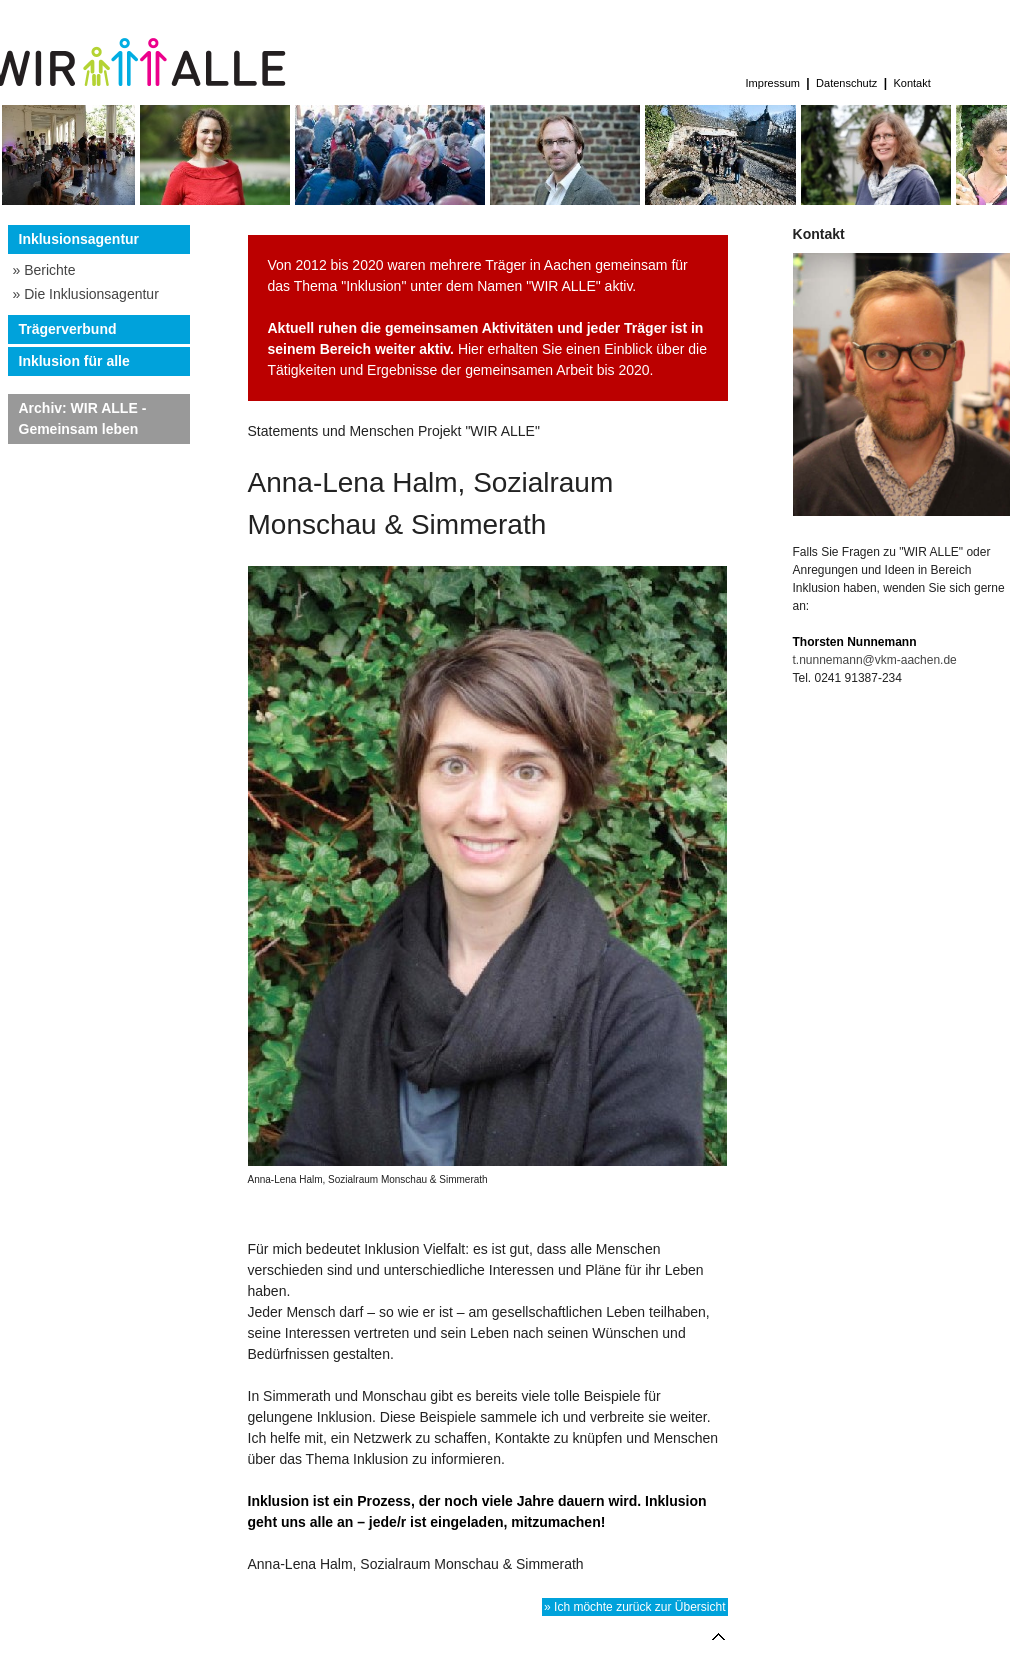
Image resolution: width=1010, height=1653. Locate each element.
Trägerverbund (68, 329)
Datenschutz (846, 83)
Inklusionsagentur (79, 239)
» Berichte (44, 270)
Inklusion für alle (74, 361)
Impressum (773, 83)
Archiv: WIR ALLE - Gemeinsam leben (83, 418)
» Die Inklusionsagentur (86, 294)
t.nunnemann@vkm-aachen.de (875, 660)
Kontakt (911, 83)
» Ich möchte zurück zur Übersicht (634, 1607)
